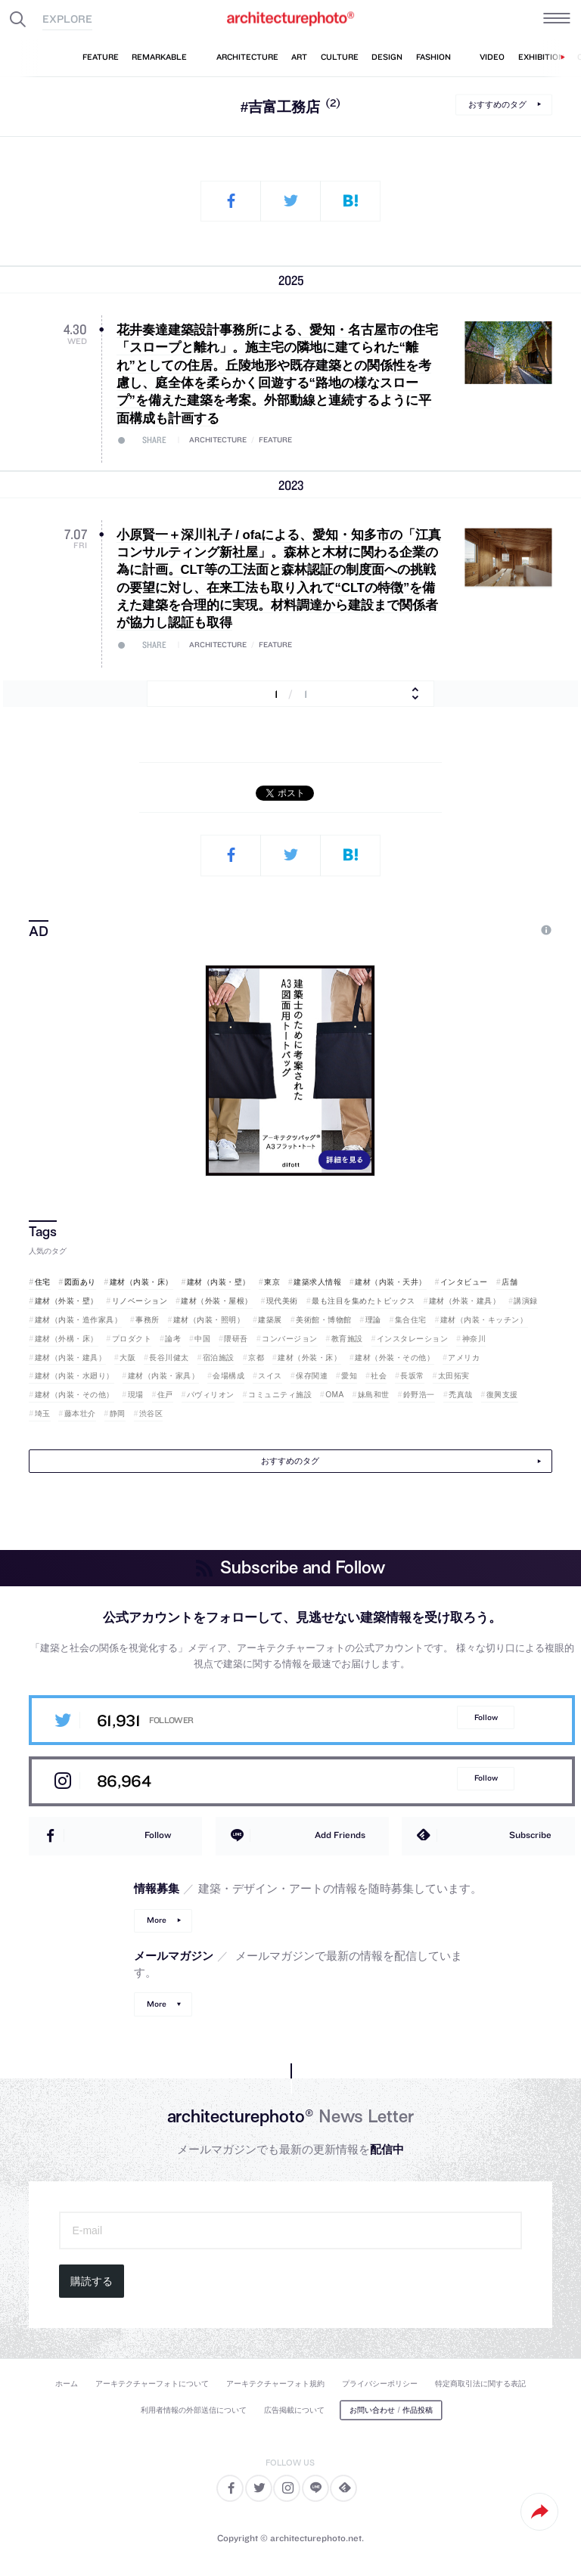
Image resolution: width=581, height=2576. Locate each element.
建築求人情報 (317, 1282)
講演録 (526, 1301)
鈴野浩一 (419, 1394)
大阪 (127, 1357)
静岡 (118, 1413)
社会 (379, 1376)
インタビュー (464, 1282)
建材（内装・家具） (164, 1376)
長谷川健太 (169, 1357)
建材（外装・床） (309, 1357)
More (156, 1920)
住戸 (165, 1394)
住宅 (43, 1282)
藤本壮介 (80, 1413)
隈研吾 (236, 1338)
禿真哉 (461, 1394)
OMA (334, 1394)
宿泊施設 (219, 1357)
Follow (486, 1717)
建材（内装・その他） (74, 1394)
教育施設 (347, 1338)
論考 (173, 1338)
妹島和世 (374, 1394)
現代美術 (282, 1301)
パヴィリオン (211, 1394)
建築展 (270, 1320)
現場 (136, 1394)
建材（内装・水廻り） (74, 1376)
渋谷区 (151, 1413)
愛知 (349, 1376)
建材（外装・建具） (465, 1301)
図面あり (80, 1282)
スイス (270, 1376)
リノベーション (140, 1301)
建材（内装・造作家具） (79, 1320)
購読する (91, 2281)
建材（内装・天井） (391, 1282)
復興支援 (502, 1394)
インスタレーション (413, 1338)
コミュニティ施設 (280, 1394)
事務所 (147, 1320)
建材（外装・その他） (394, 1357)
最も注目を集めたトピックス (363, 1301)
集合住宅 (411, 1320)
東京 (272, 1282)
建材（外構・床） (66, 1338)
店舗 (509, 1282)
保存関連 (312, 1376)
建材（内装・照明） (209, 1320)
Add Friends (340, 1834)
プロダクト (132, 1338)
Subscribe (530, 1834)
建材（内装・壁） (218, 1282)
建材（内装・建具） (71, 1357)
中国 (202, 1338)
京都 (256, 1357)
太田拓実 (454, 1376)
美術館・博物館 (324, 1320)
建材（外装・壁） (66, 1301)
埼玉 (43, 1413)
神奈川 (474, 1338)
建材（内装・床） (141, 1282)
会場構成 (228, 1376)
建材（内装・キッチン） (484, 1320)
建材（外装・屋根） (217, 1301)
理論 (373, 1320)
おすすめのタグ (497, 104)
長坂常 (412, 1376)
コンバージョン (290, 1338)
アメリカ (464, 1357)
